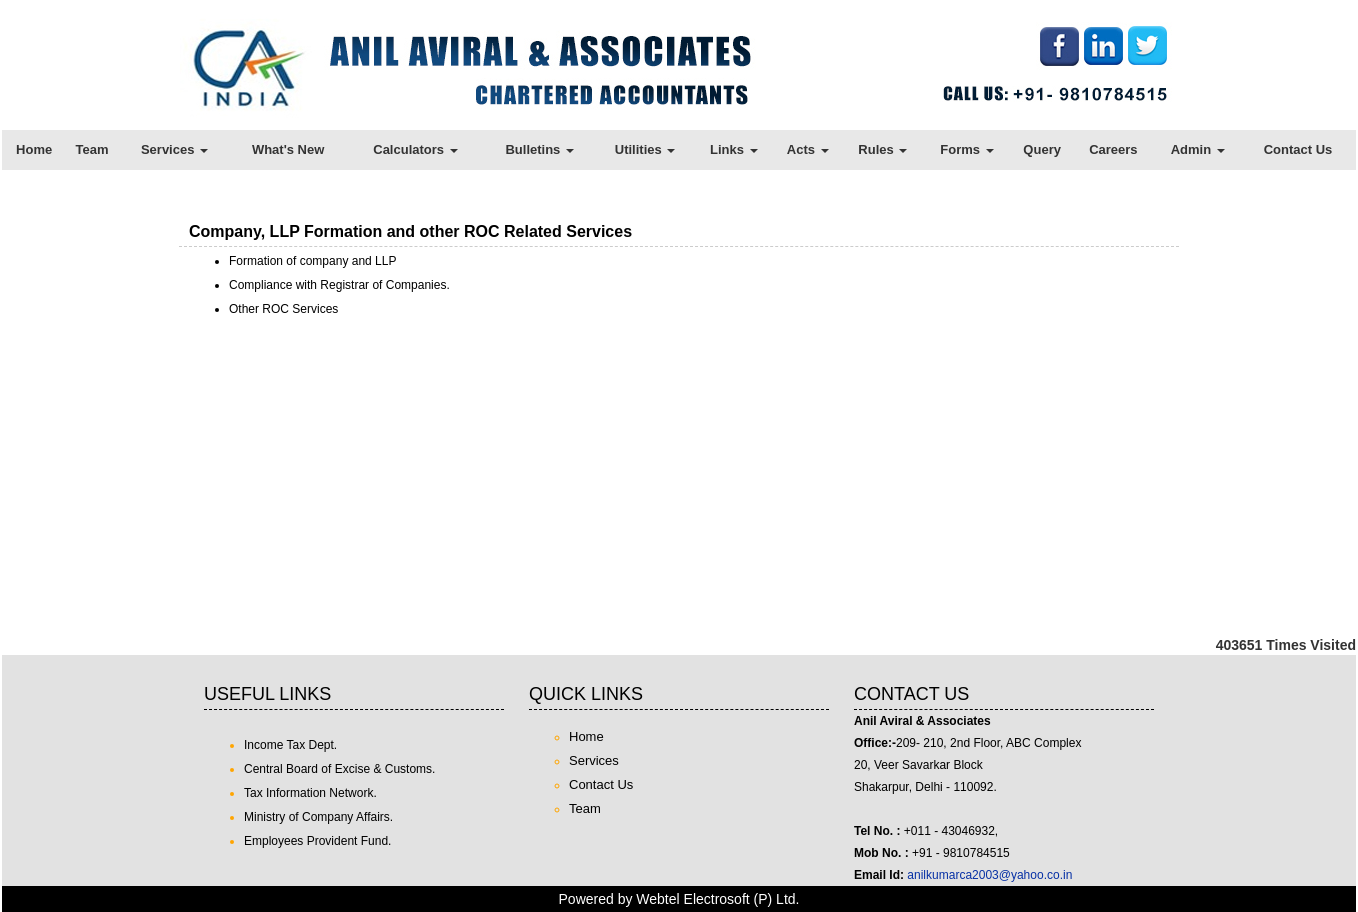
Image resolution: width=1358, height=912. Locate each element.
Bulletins (539, 149)
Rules (882, 149)
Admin (1198, 149)
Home (34, 149)
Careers (1113, 149)
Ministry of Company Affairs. (318, 817)
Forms (966, 149)
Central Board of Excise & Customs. (339, 769)
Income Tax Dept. (290, 745)
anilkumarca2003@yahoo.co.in (989, 875)
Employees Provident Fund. (317, 841)
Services (174, 149)
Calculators (415, 149)
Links (734, 149)
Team (92, 149)
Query (1042, 149)
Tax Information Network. (310, 793)
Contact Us (1298, 149)
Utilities (645, 149)
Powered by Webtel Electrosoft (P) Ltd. (679, 899)
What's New (288, 149)
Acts (808, 149)
